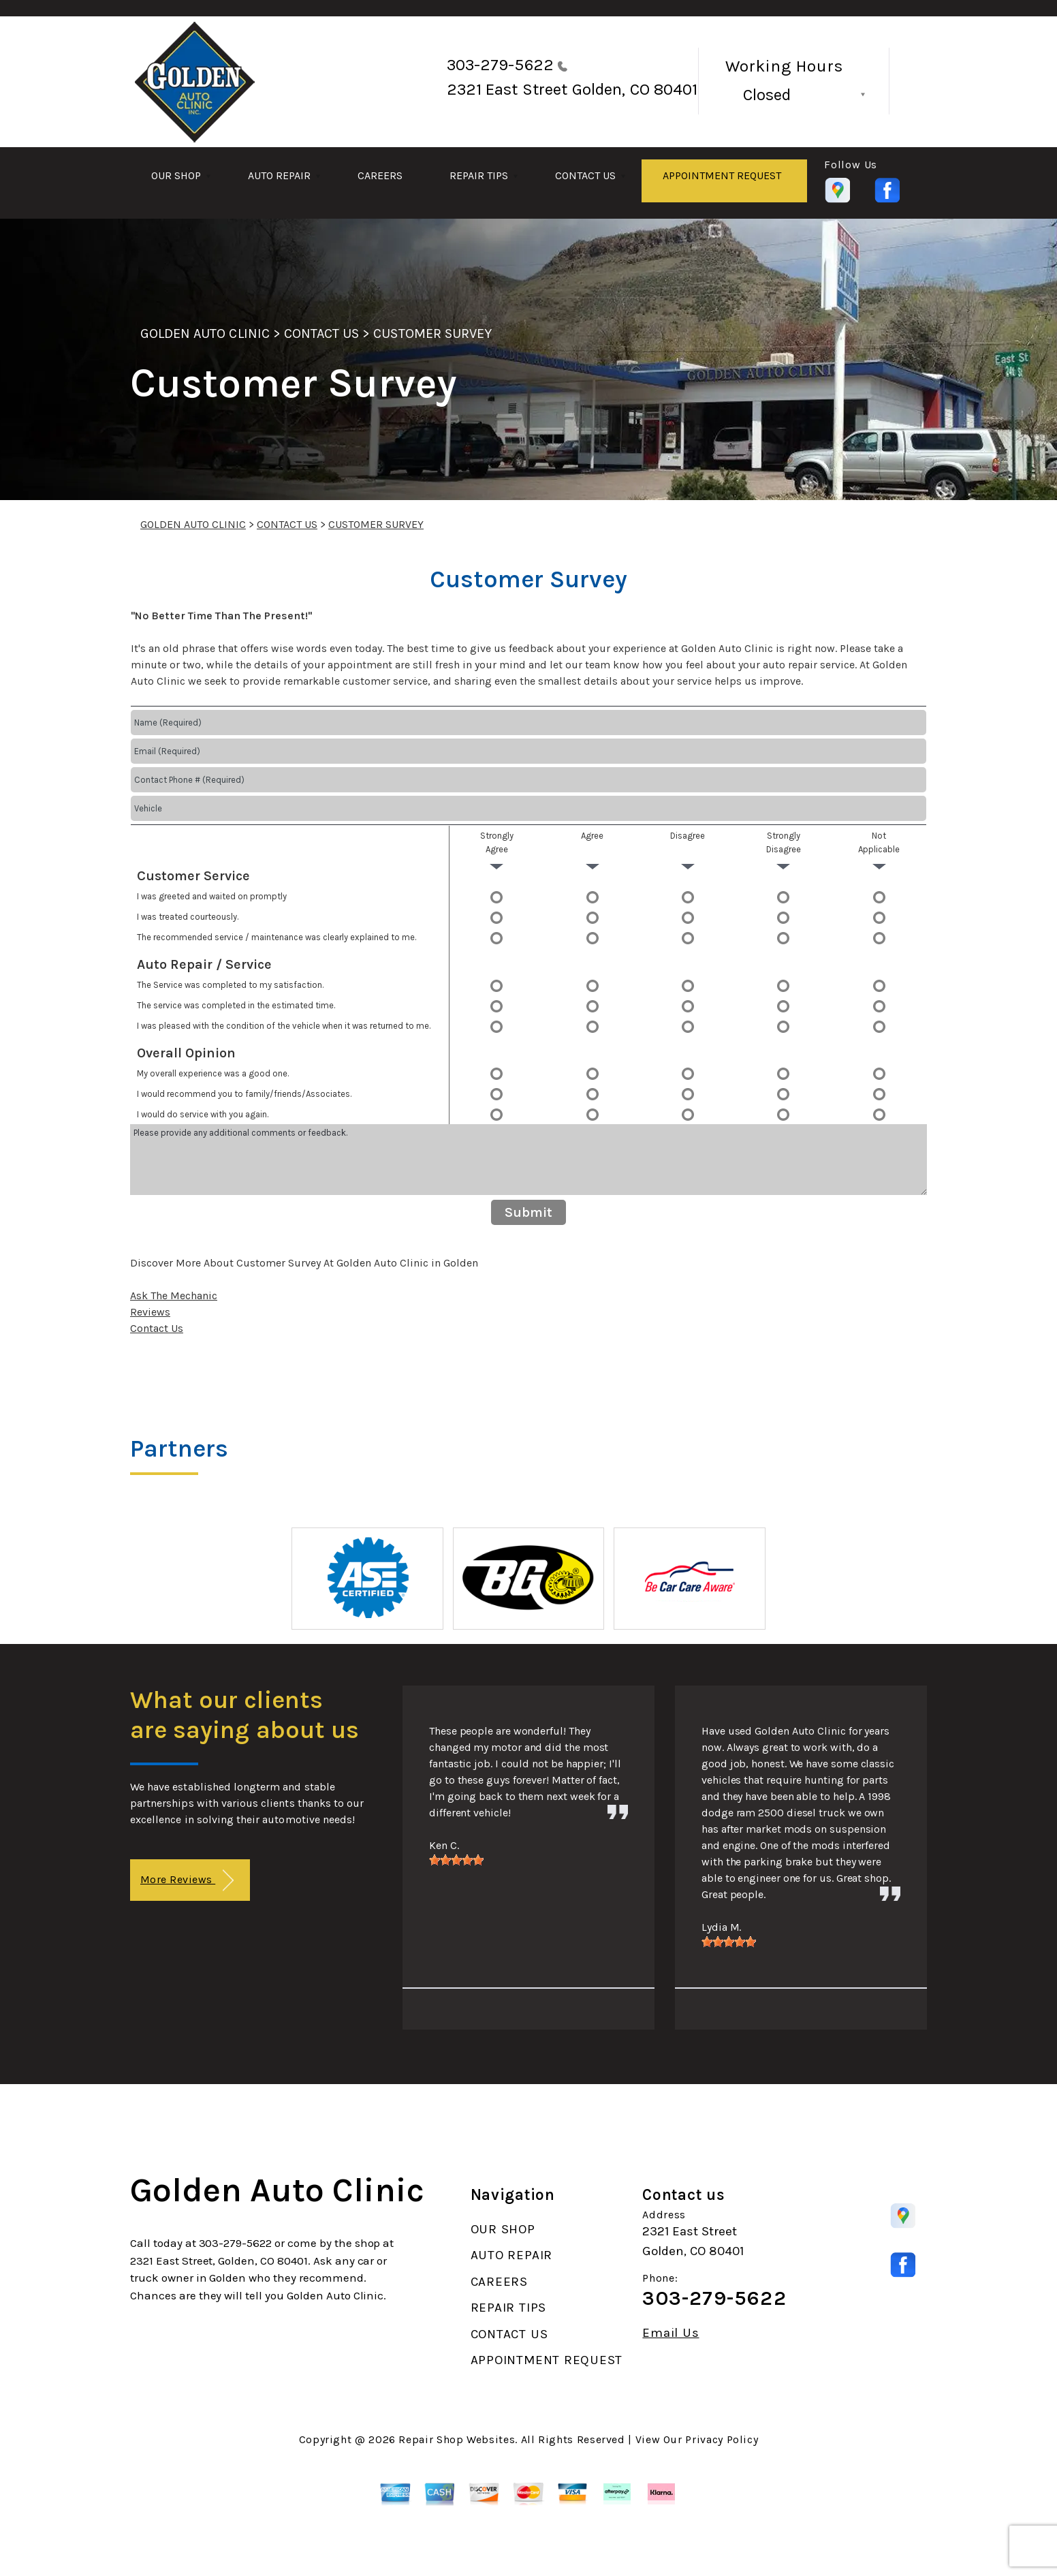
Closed (767, 94)
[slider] (456, 1860)
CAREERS (380, 175)
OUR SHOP (176, 175)
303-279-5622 (500, 64)
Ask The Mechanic (173, 1295)
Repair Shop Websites (456, 2439)
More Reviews (187, 1880)
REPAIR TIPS (478, 175)
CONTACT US (585, 175)
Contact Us (156, 1328)
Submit (528, 1212)
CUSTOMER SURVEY (432, 333)
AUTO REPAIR (279, 175)
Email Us (670, 2333)
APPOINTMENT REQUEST (722, 175)
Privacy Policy (721, 2439)
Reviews (150, 1311)
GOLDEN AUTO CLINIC (205, 333)
